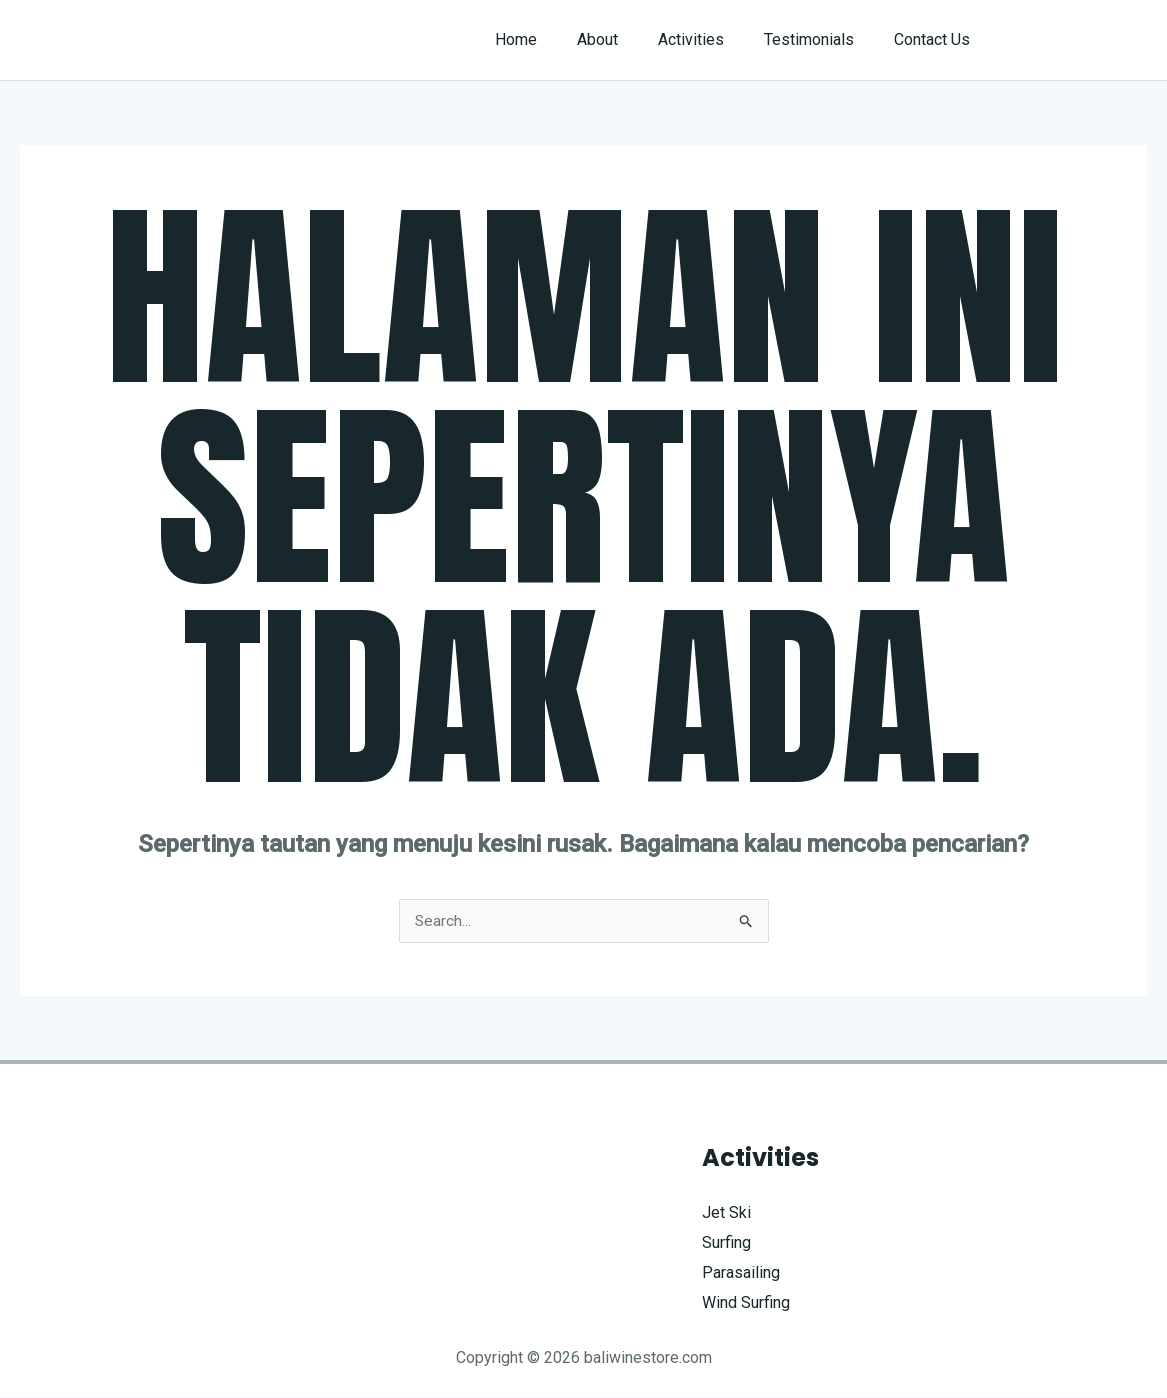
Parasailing (741, 1272)
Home (552, 39)
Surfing (726, 1243)
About (625, 39)
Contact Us (936, 39)
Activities (711, 39)
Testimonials (821, 39)
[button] (1078, 40)
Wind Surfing (746, 1302)
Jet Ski (726, 1213)
